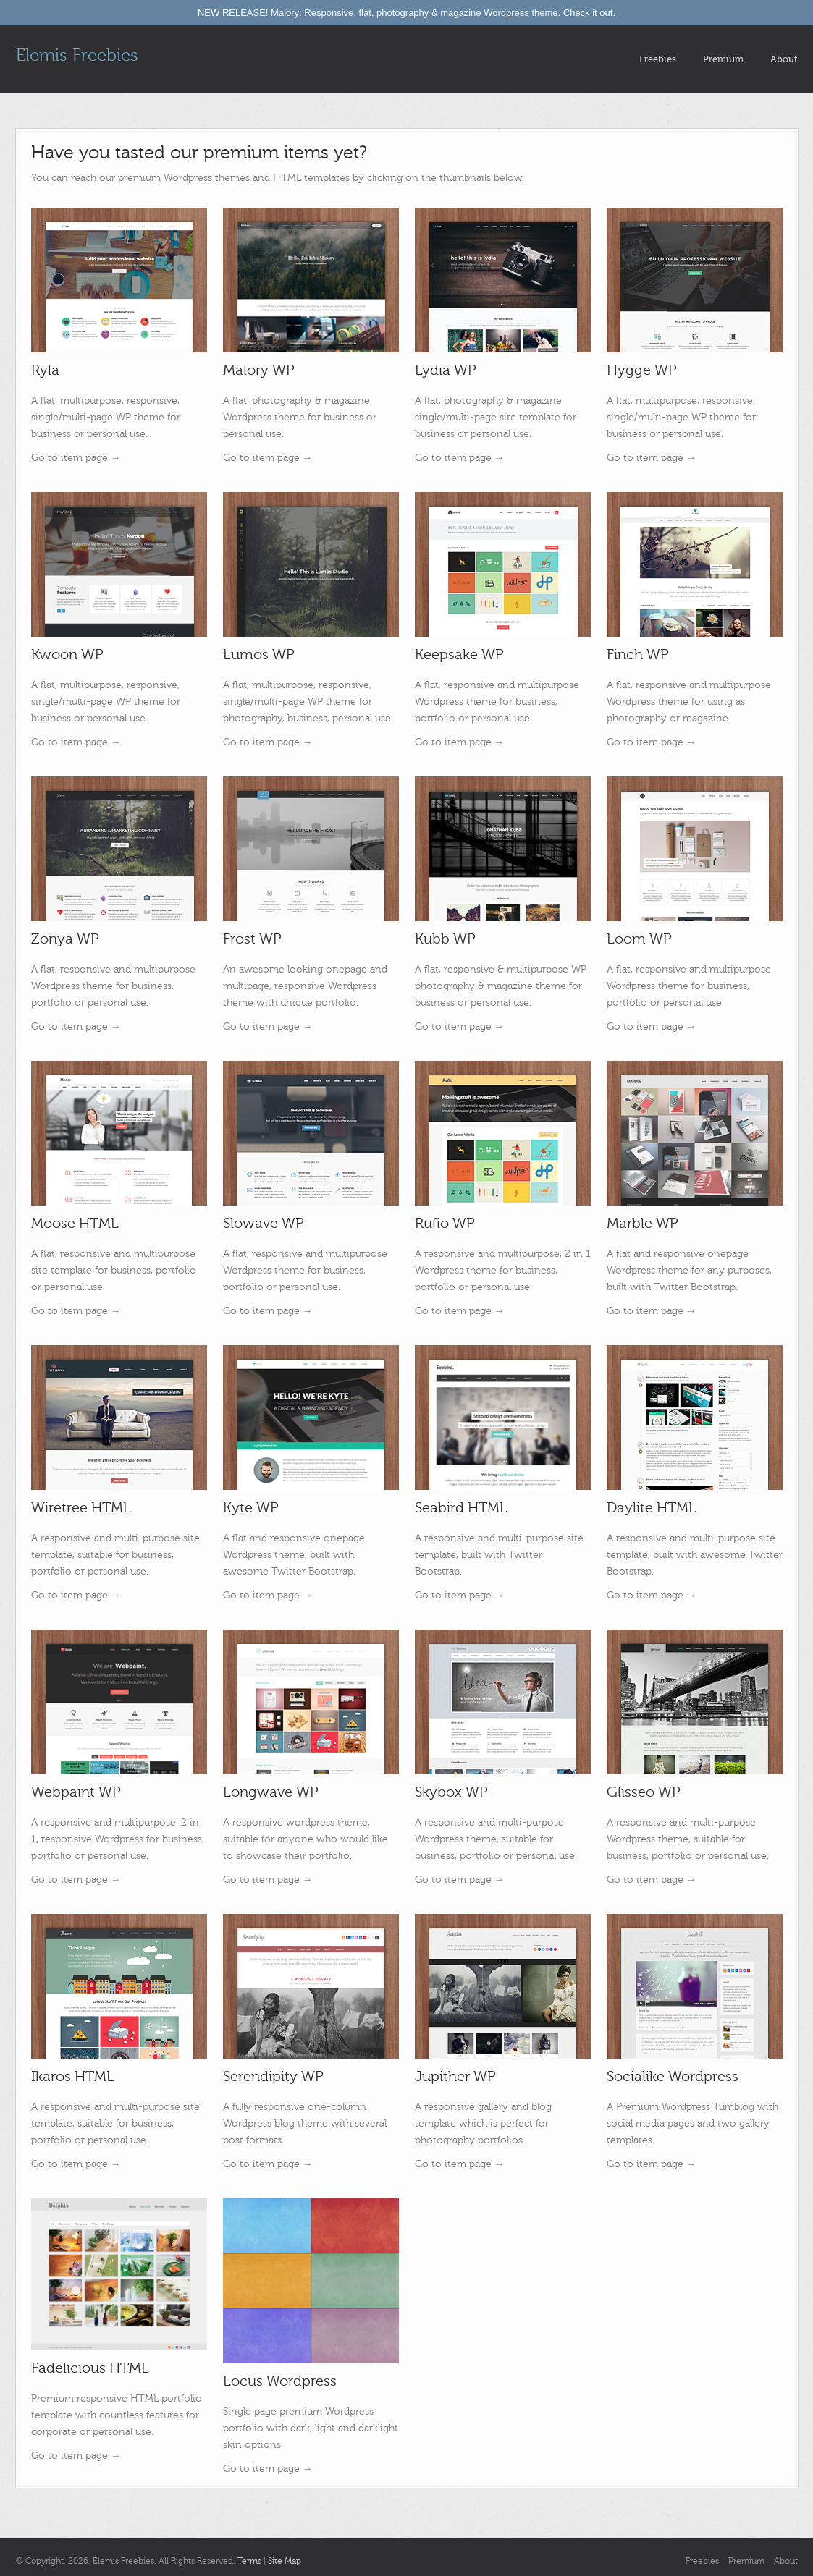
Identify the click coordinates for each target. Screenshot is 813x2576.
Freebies (657, 59)
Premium (723, 59)
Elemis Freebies (77, 55)
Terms (249, 2561)
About (784, 59)
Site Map (284, 2561)
